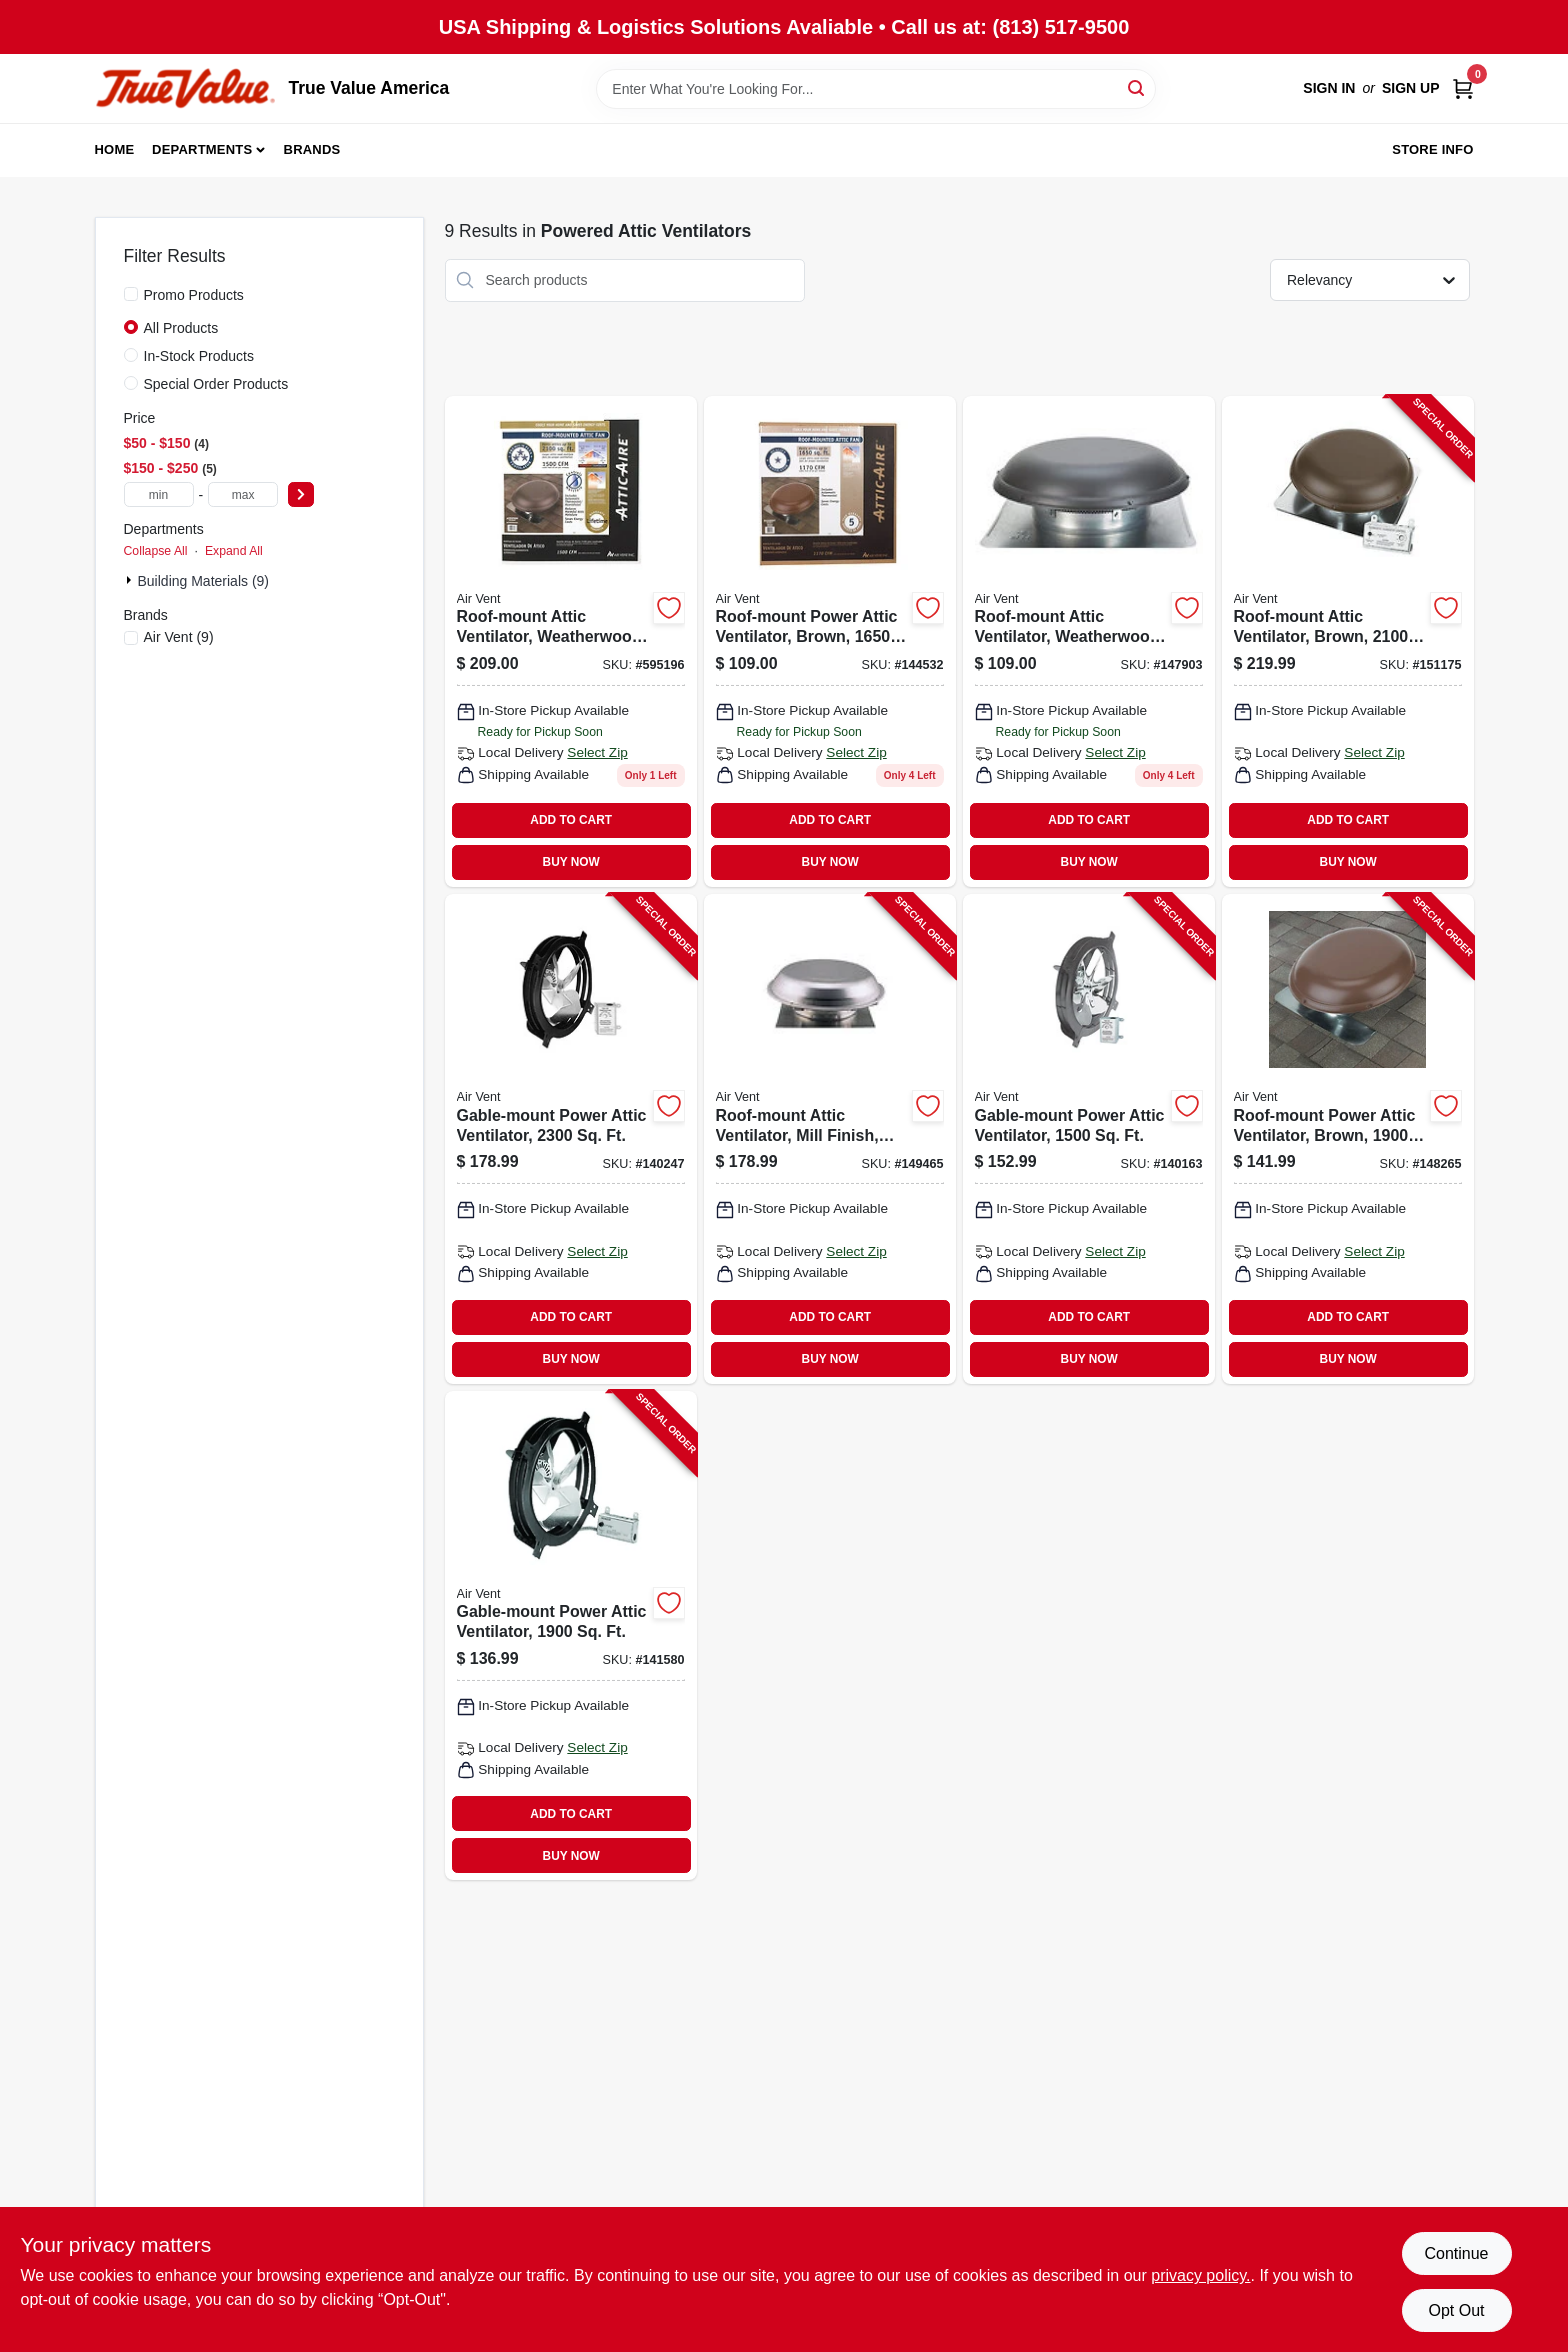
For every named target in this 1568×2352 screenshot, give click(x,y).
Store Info (1432, 149)
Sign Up (1411, 88)
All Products (181, 328)
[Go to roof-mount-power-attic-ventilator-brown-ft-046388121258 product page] (830, 641)
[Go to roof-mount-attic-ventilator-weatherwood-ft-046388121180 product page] (1089, 641)
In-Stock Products (199, 356)
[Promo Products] (131, 294)
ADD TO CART (571, 820)
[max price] (243, 494)
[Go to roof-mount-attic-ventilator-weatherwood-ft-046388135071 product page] (571, 641)
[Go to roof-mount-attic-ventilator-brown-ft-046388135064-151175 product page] (1348, 641)
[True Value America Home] (185, 88)
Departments (202, 149)
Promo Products (194, 295)
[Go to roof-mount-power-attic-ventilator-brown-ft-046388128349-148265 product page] (1348, 1139)
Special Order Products (216, 384)
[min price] (159, 494)
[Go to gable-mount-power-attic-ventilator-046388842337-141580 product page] (571, 1636)
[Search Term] (876, 89)
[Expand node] (131, 580)
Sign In (1329, 88)
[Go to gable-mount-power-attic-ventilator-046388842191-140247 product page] (571, 1139)
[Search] (1137, 87)
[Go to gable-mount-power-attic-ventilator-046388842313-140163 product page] (1089, 1139)
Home (115, 149)
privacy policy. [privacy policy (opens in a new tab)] (1200, 2275)
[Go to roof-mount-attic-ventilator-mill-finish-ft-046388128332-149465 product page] (830, 1139)
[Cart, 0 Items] (1463, 88)
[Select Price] (301, 494)
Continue (1456, 2253)
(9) (179, 637)
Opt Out (1456, 2310)
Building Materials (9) (204, 581)
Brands (312, 149)
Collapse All (156, 551)
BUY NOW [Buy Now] (571, 862)
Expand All (234, 551)
